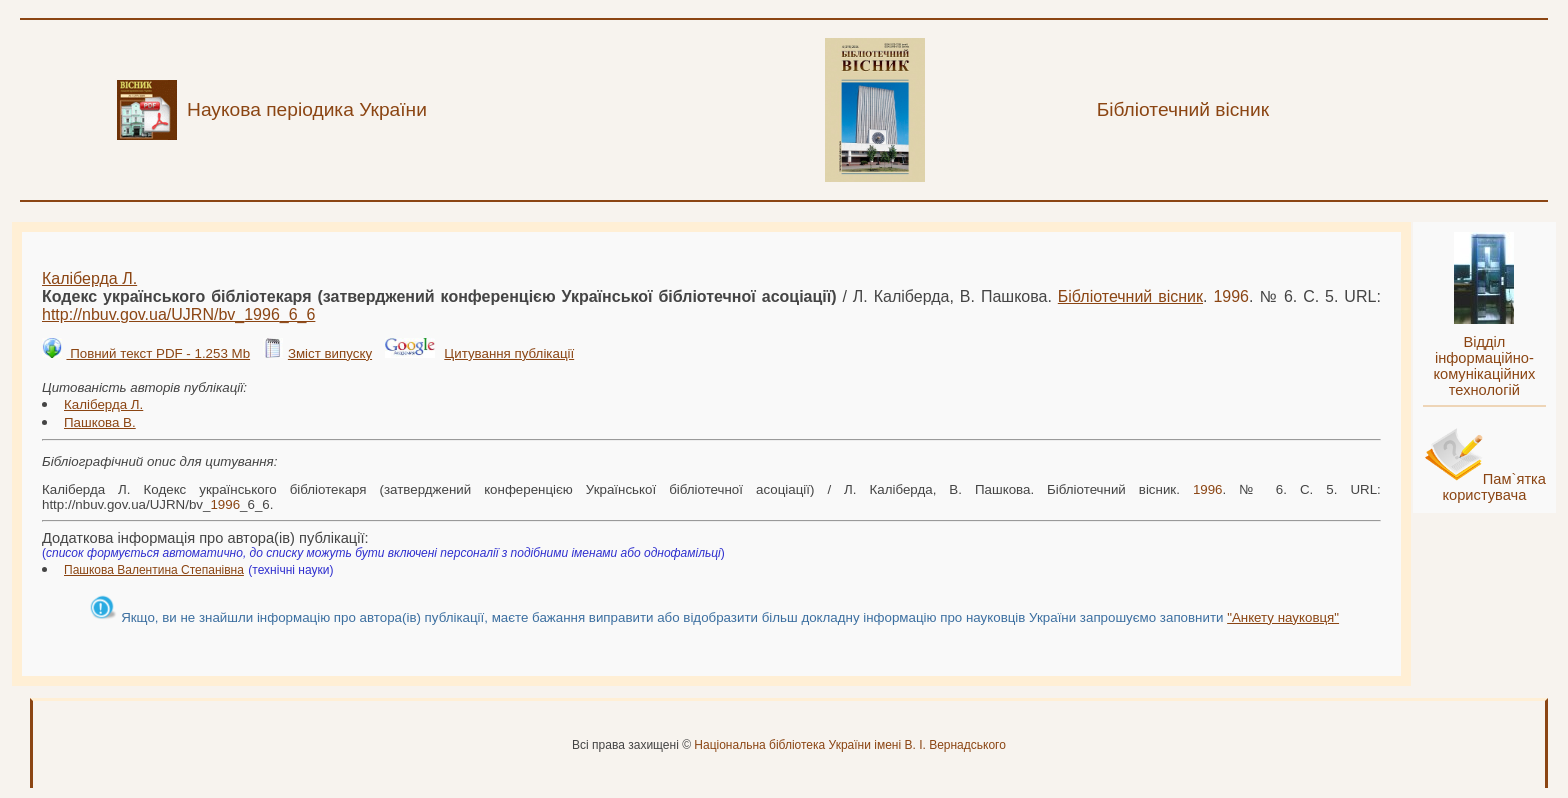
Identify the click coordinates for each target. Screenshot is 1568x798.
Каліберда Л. (89, 278)
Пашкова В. (100, 422)
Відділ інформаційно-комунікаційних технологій (1484, 366)
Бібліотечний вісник (1130, 296)
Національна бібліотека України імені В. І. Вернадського (850, 745)
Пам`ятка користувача (1494, 487)
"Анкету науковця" (1283, 617)
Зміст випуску (330, 353)
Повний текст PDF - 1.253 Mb (158, 353)
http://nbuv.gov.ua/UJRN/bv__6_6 (178, 314)
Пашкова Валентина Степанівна (154, 570)
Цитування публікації (509, 353)
